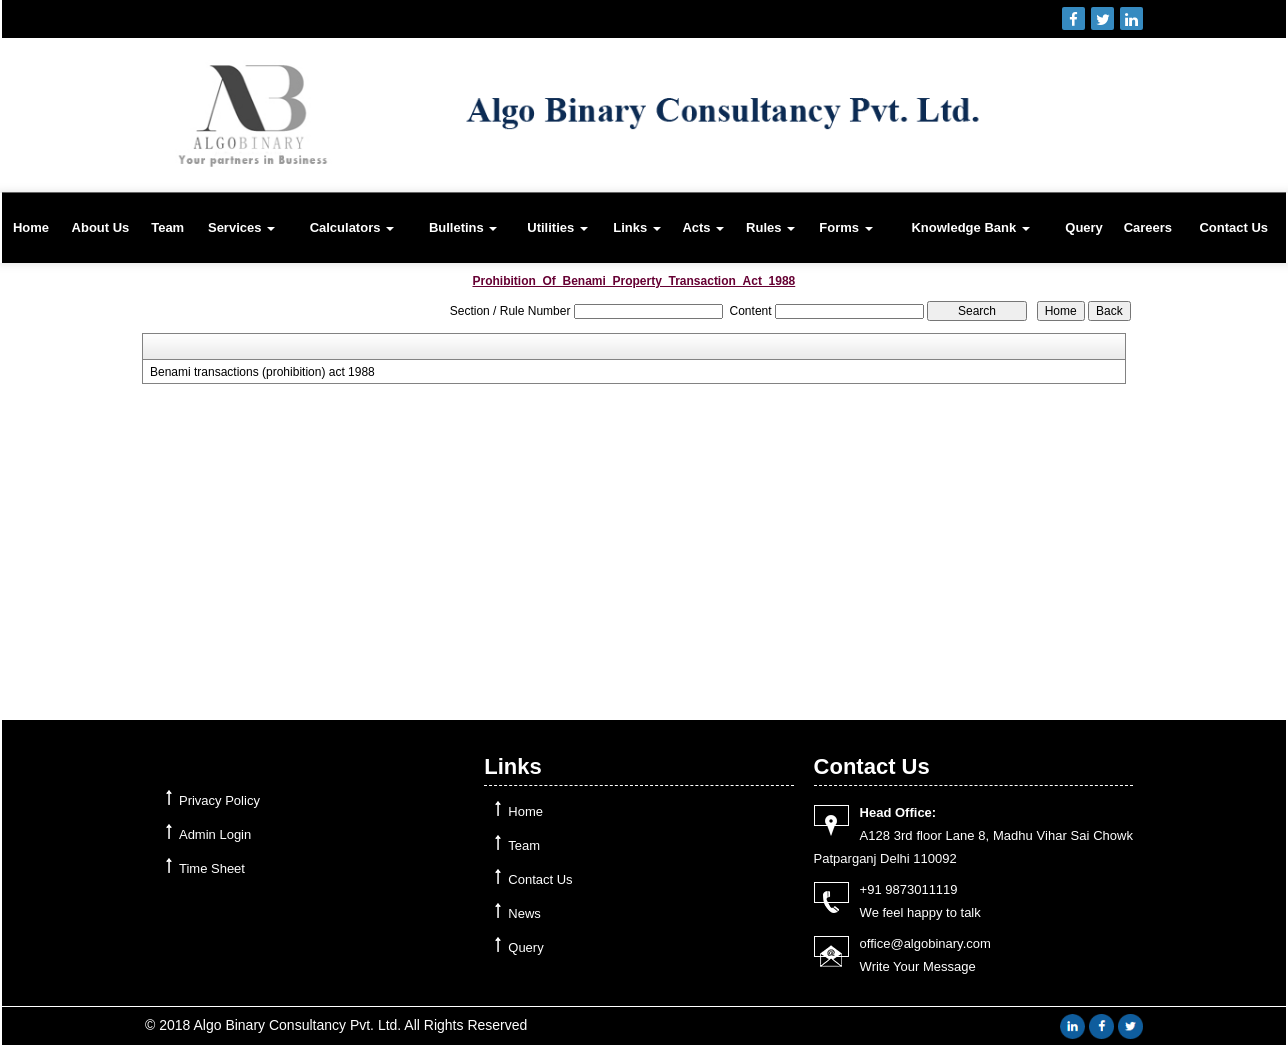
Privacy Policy (219, 800)
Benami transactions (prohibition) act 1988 (262, 372)
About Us (101, 227)
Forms (845, 227)
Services (241, 227)
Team (167, 227)
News (524, 913)
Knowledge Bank (970, 227)
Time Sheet (212, 868)
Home (31, 227)
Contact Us (1233, 227)
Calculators (352, 227)
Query (1084, 227)
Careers (1148, 227)
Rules (770, 227)
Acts (703, 227)
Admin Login (215, 834)
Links (637, 227)
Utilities (557, 227)
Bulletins (463, 227)
